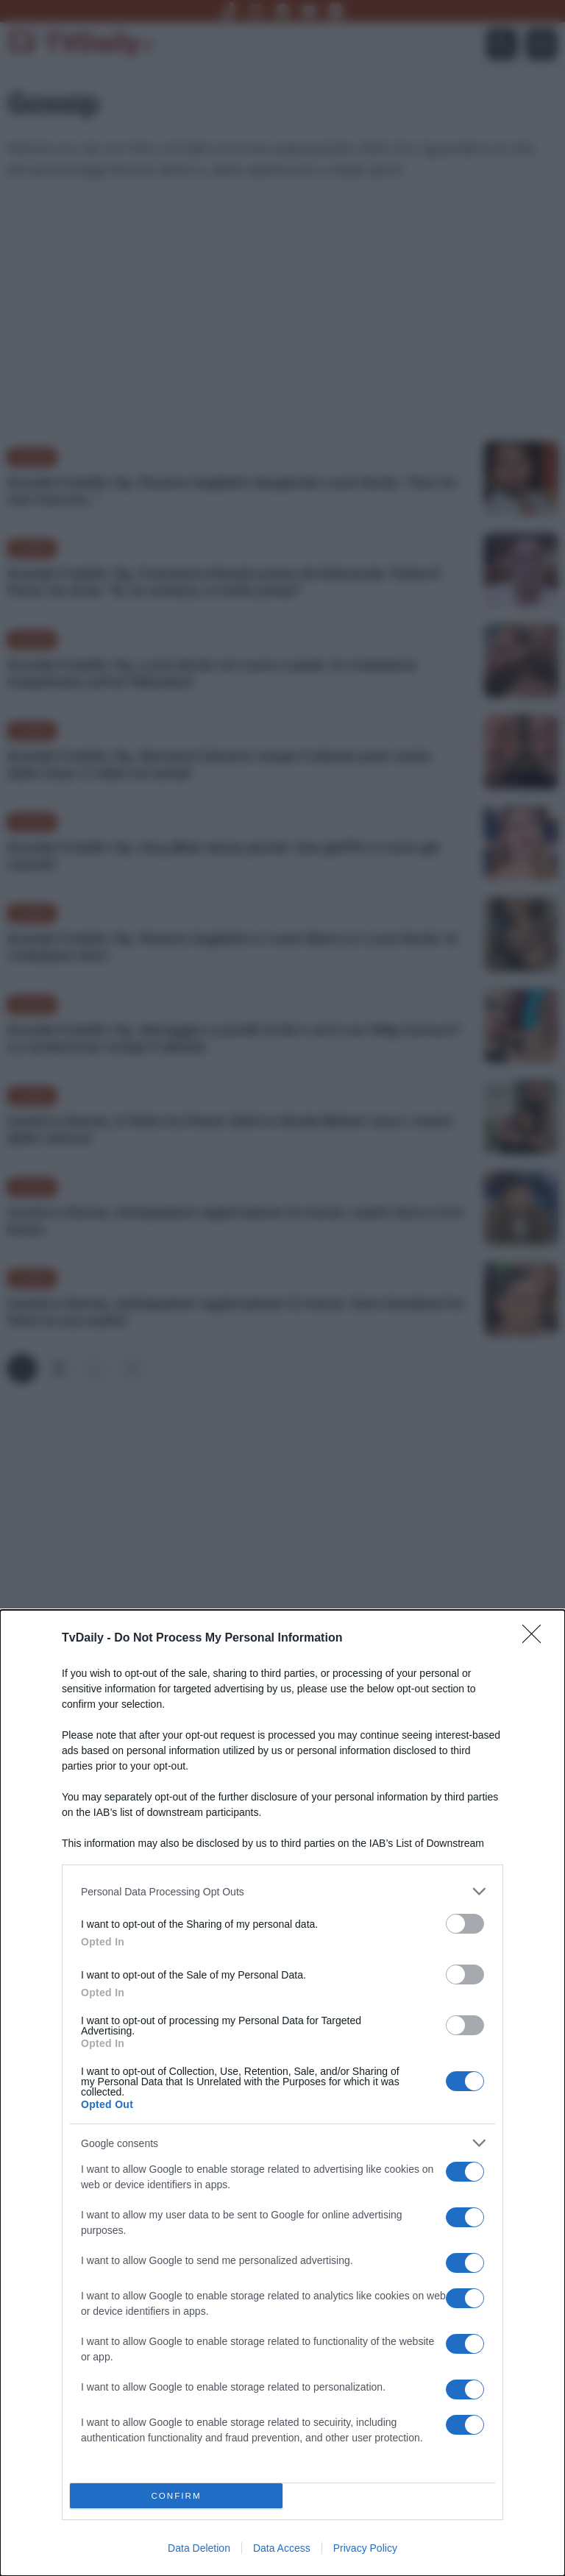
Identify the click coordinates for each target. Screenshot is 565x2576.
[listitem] (282, 1891)
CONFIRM (176, 2496)
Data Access (281, 2548)
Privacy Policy (365, 2548)
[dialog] (282, 2093)
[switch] (465, 1924)
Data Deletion (199, 2548)
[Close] (536, 1639)
